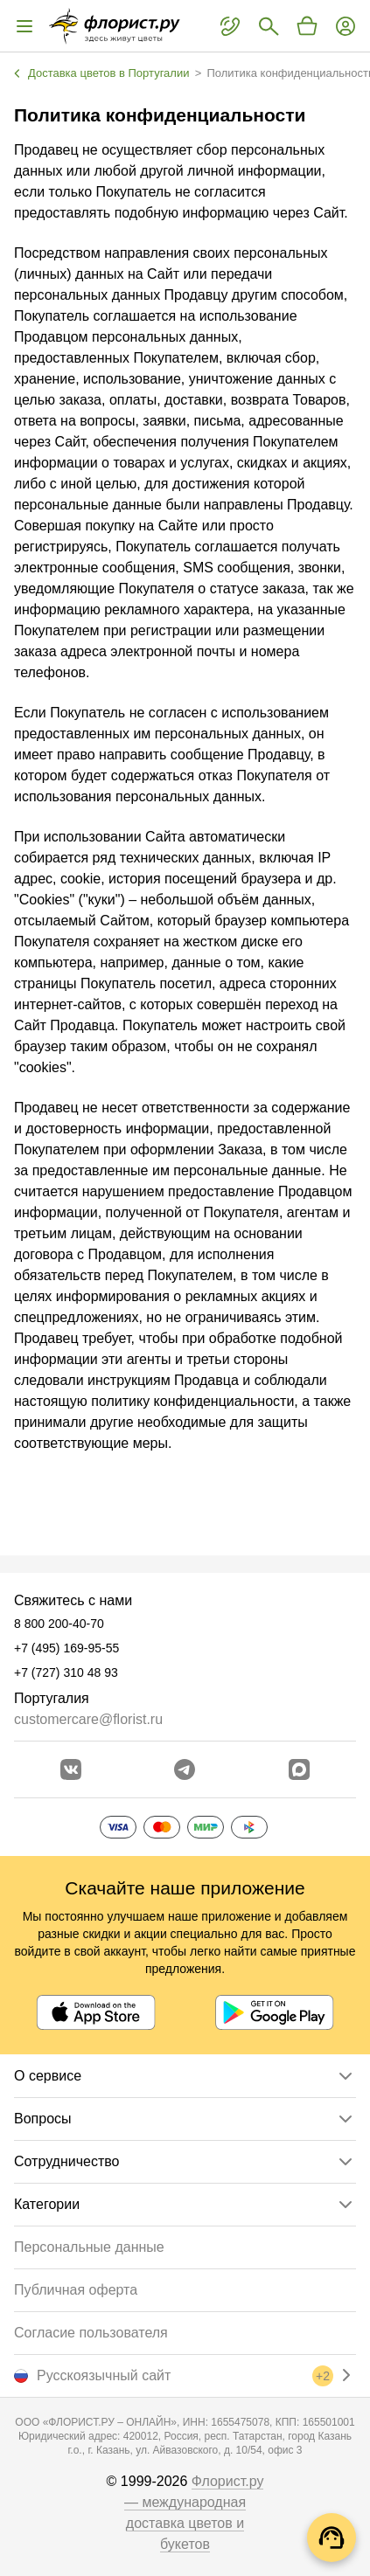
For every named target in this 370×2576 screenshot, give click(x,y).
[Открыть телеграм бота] (184, 1769)
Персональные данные (89, 2247)
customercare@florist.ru (88, 1719)
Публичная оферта (75, 2289)
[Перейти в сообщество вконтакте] (70, 1769)
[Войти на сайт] (345, 26)
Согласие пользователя (91, 2332)
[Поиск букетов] (268, 26)
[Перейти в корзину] (307, 26)
